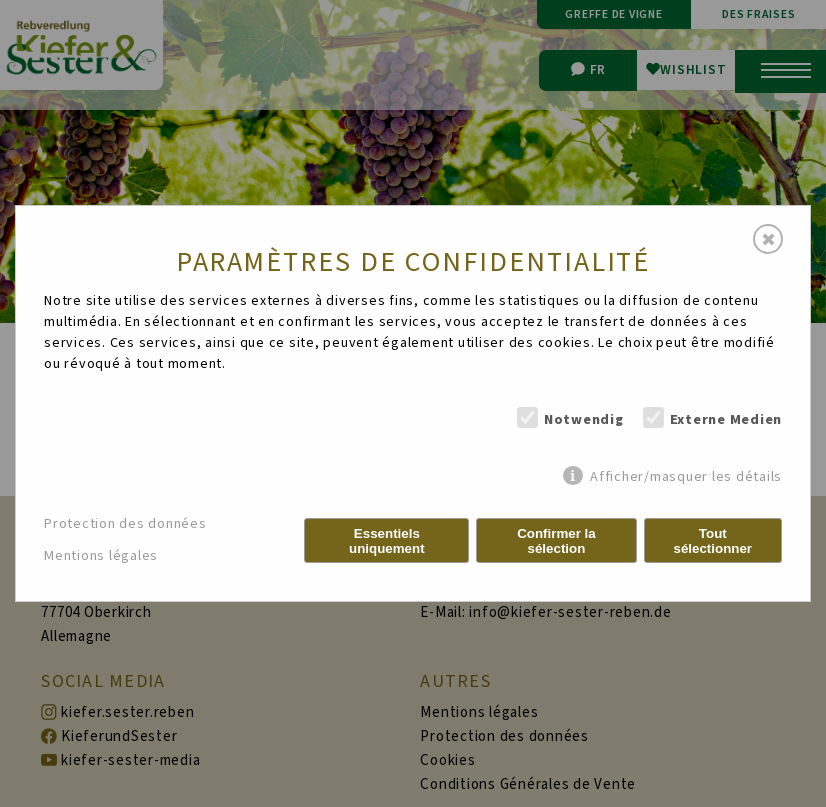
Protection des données (125, 524)
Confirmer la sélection (556, 541)
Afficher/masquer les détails (686, 476)
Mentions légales (101, 556)
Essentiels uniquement (387, 541)
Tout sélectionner (713, 541)
